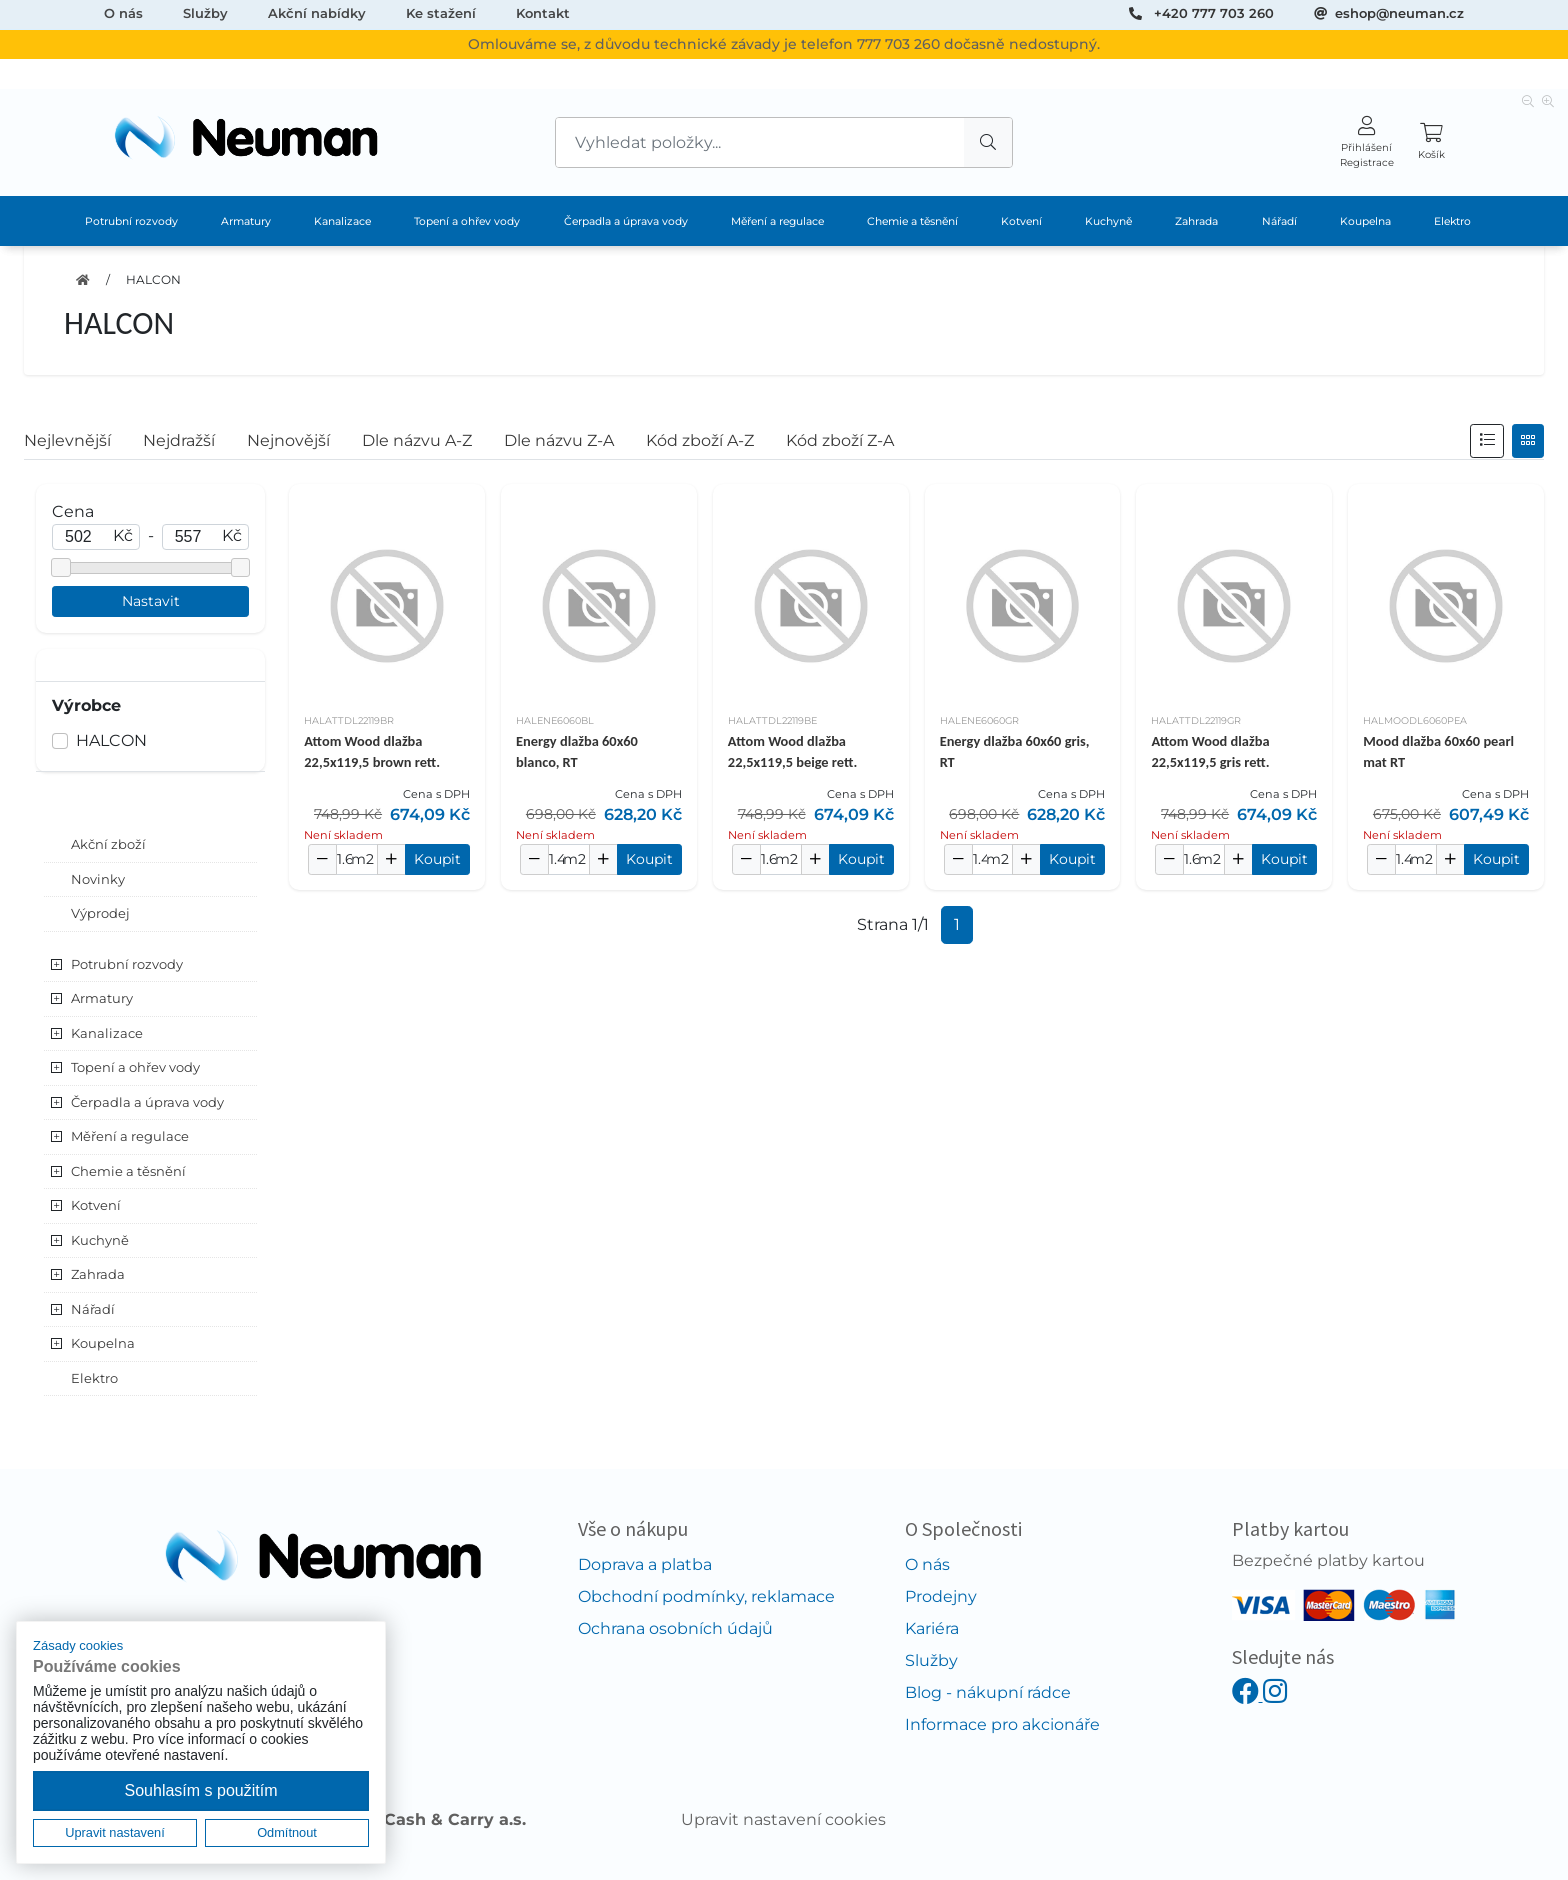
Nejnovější (288, 440)
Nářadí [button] (93, 1309)
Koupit (437, 859)
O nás (123, 13)
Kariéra (932, 1628)
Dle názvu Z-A (559, 440)
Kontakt (543, 13)
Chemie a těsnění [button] (128, 1171)
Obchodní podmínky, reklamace (706, 1596)
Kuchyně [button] (100, 1240)
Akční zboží (108, 844)
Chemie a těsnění (912, 221)
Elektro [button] (94, 1378)
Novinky (98, 879)
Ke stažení (441, 13)
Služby (205, 13)
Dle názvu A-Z (417, 440)
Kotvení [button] (96, 1205)
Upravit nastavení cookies (783, 1819)
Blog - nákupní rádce (988, 1692)
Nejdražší (179, 440)
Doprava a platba (645, 1564)
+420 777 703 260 (1214, 13)
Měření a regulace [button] (130, 1136)
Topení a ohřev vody (467, 221)
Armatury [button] (102, 998)
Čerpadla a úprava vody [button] (147, 1102)
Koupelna (1365, 221)
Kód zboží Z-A (840, 440)
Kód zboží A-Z (700, 440)
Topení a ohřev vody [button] (135, 1067)
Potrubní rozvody (131, 221)
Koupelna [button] (103, 1343)
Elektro (1452, 221)
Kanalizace (342, 221)
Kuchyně (1108, 221)
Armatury (246, 221)
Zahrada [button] (98, 1274)
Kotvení (1021, 221)
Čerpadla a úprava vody (626, 221)
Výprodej (100, 913)
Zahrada (1196, 221)
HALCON (153, 279)
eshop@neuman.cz (1399, 13)
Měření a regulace (777, 221)
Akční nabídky (317, 13)
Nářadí (1279, 221)
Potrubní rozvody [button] (127, 964)
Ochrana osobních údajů (675, 1628)
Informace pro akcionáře (1002, 1724)
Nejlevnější (67, 440)
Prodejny (941, 1596)
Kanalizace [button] (107, 1033)
